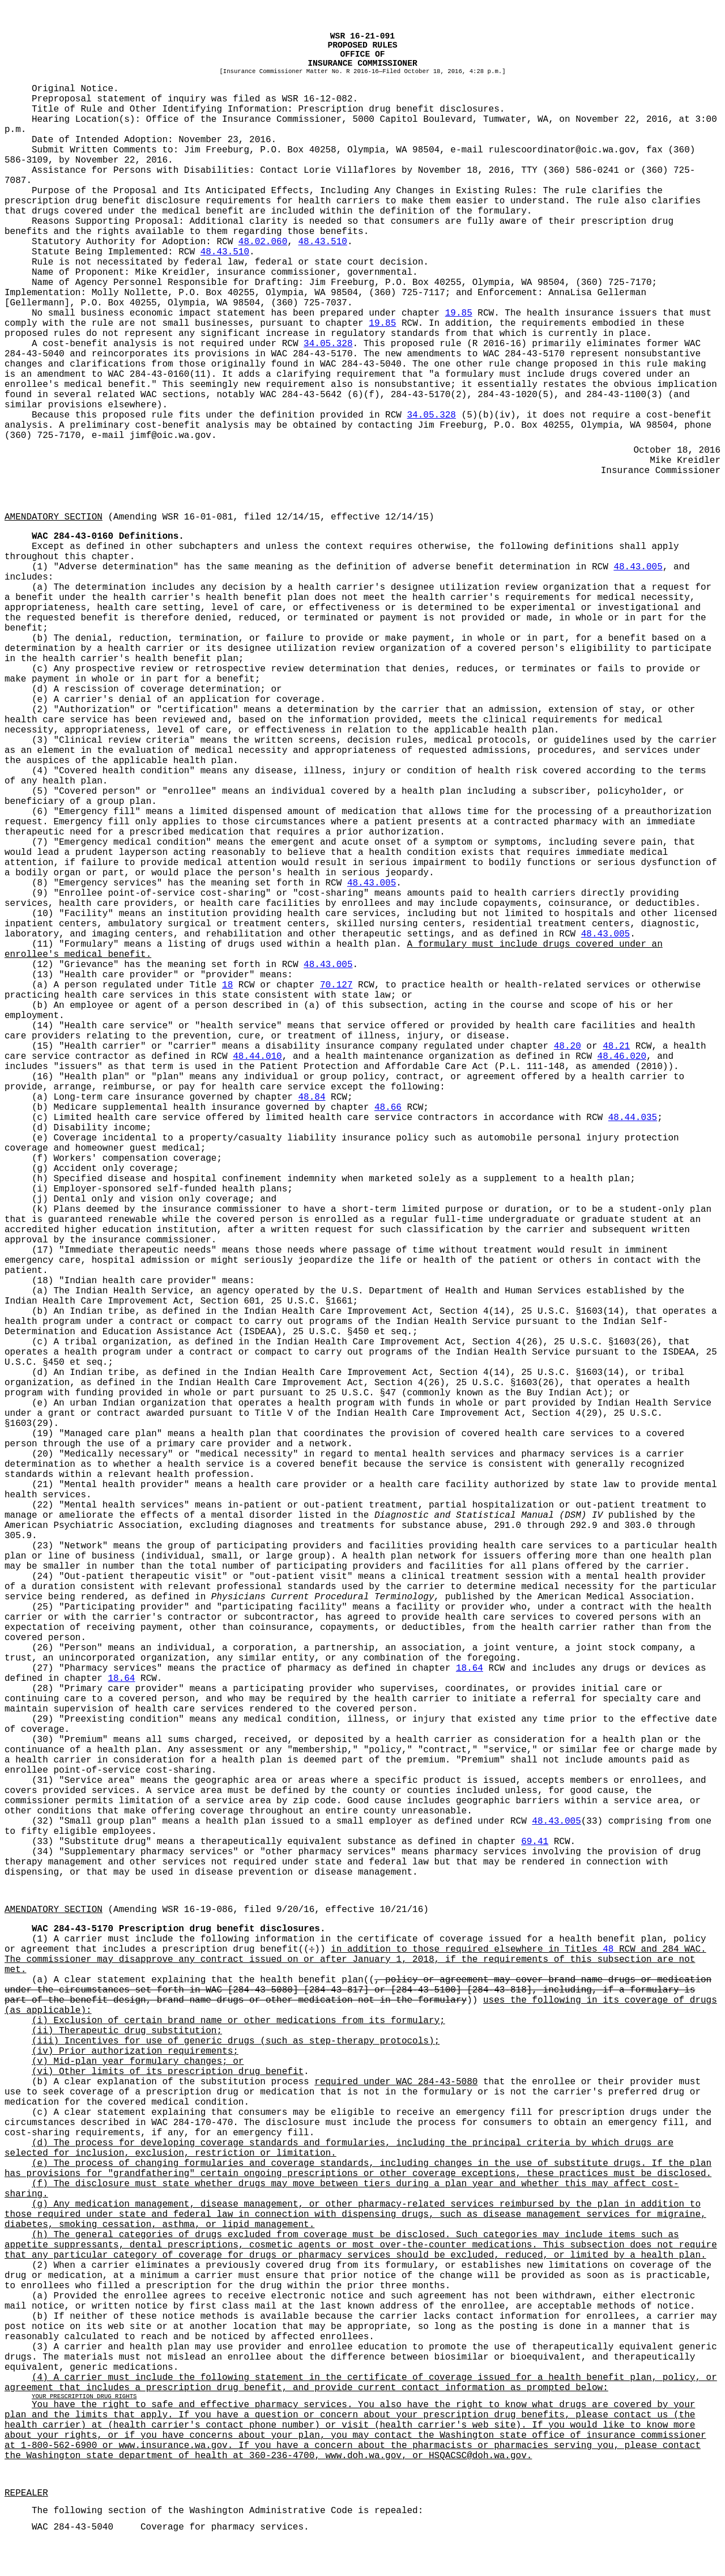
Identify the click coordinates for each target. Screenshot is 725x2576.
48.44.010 (257, 1056)
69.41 (534, 1842)
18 (227, 985)
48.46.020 (622, 1056)
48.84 (311, 1097)
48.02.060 (262, 242)
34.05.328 (328, 344)
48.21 (616, 1046)
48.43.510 (322, 242)
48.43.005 (637, 567)
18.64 (469, 1668)
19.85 (458, 313)
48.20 (567, 1046)
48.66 (388, 1107)
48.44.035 (632, 1118)
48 (608, 1949)
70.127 (336, 985)
